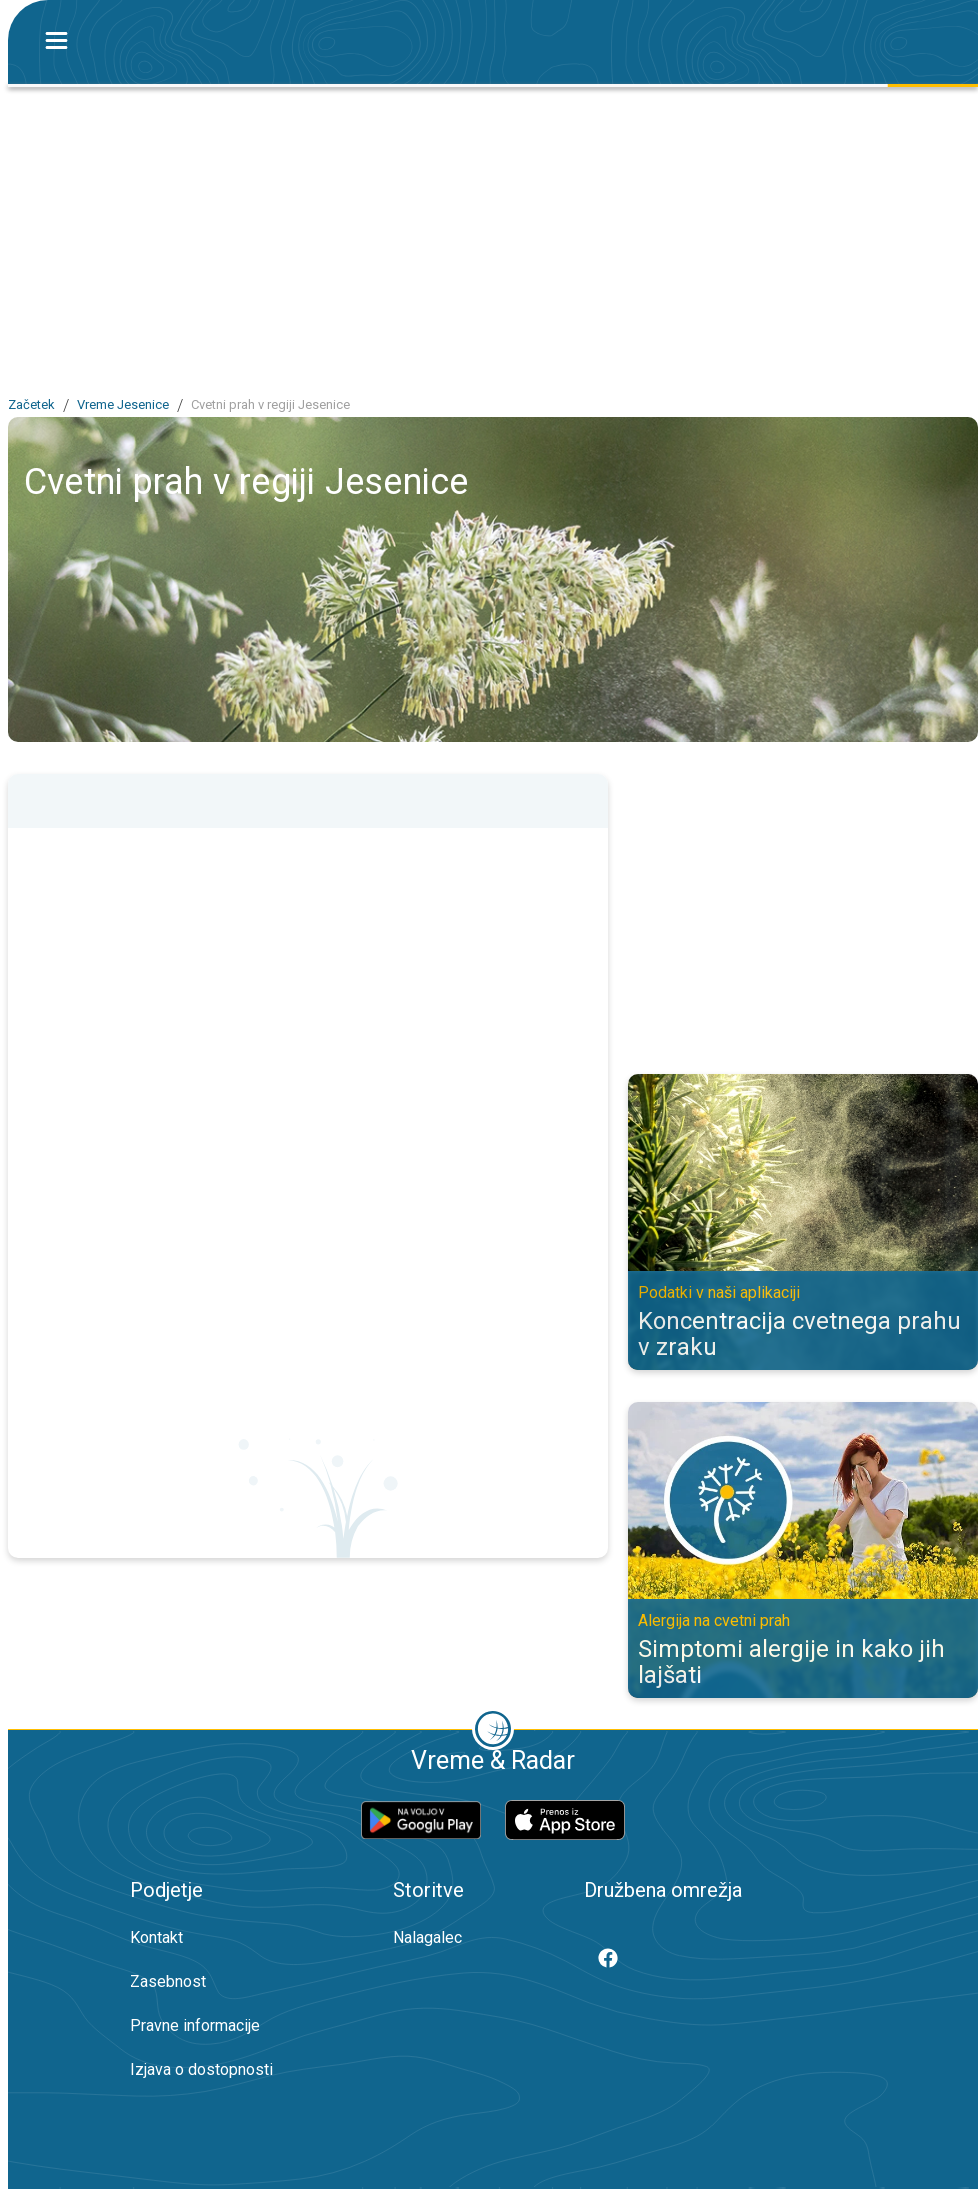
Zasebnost (168, 1981)
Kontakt (156, 1937)
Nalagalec (427, 1937)
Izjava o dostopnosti (201, 2069)
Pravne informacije (195, 2025)
